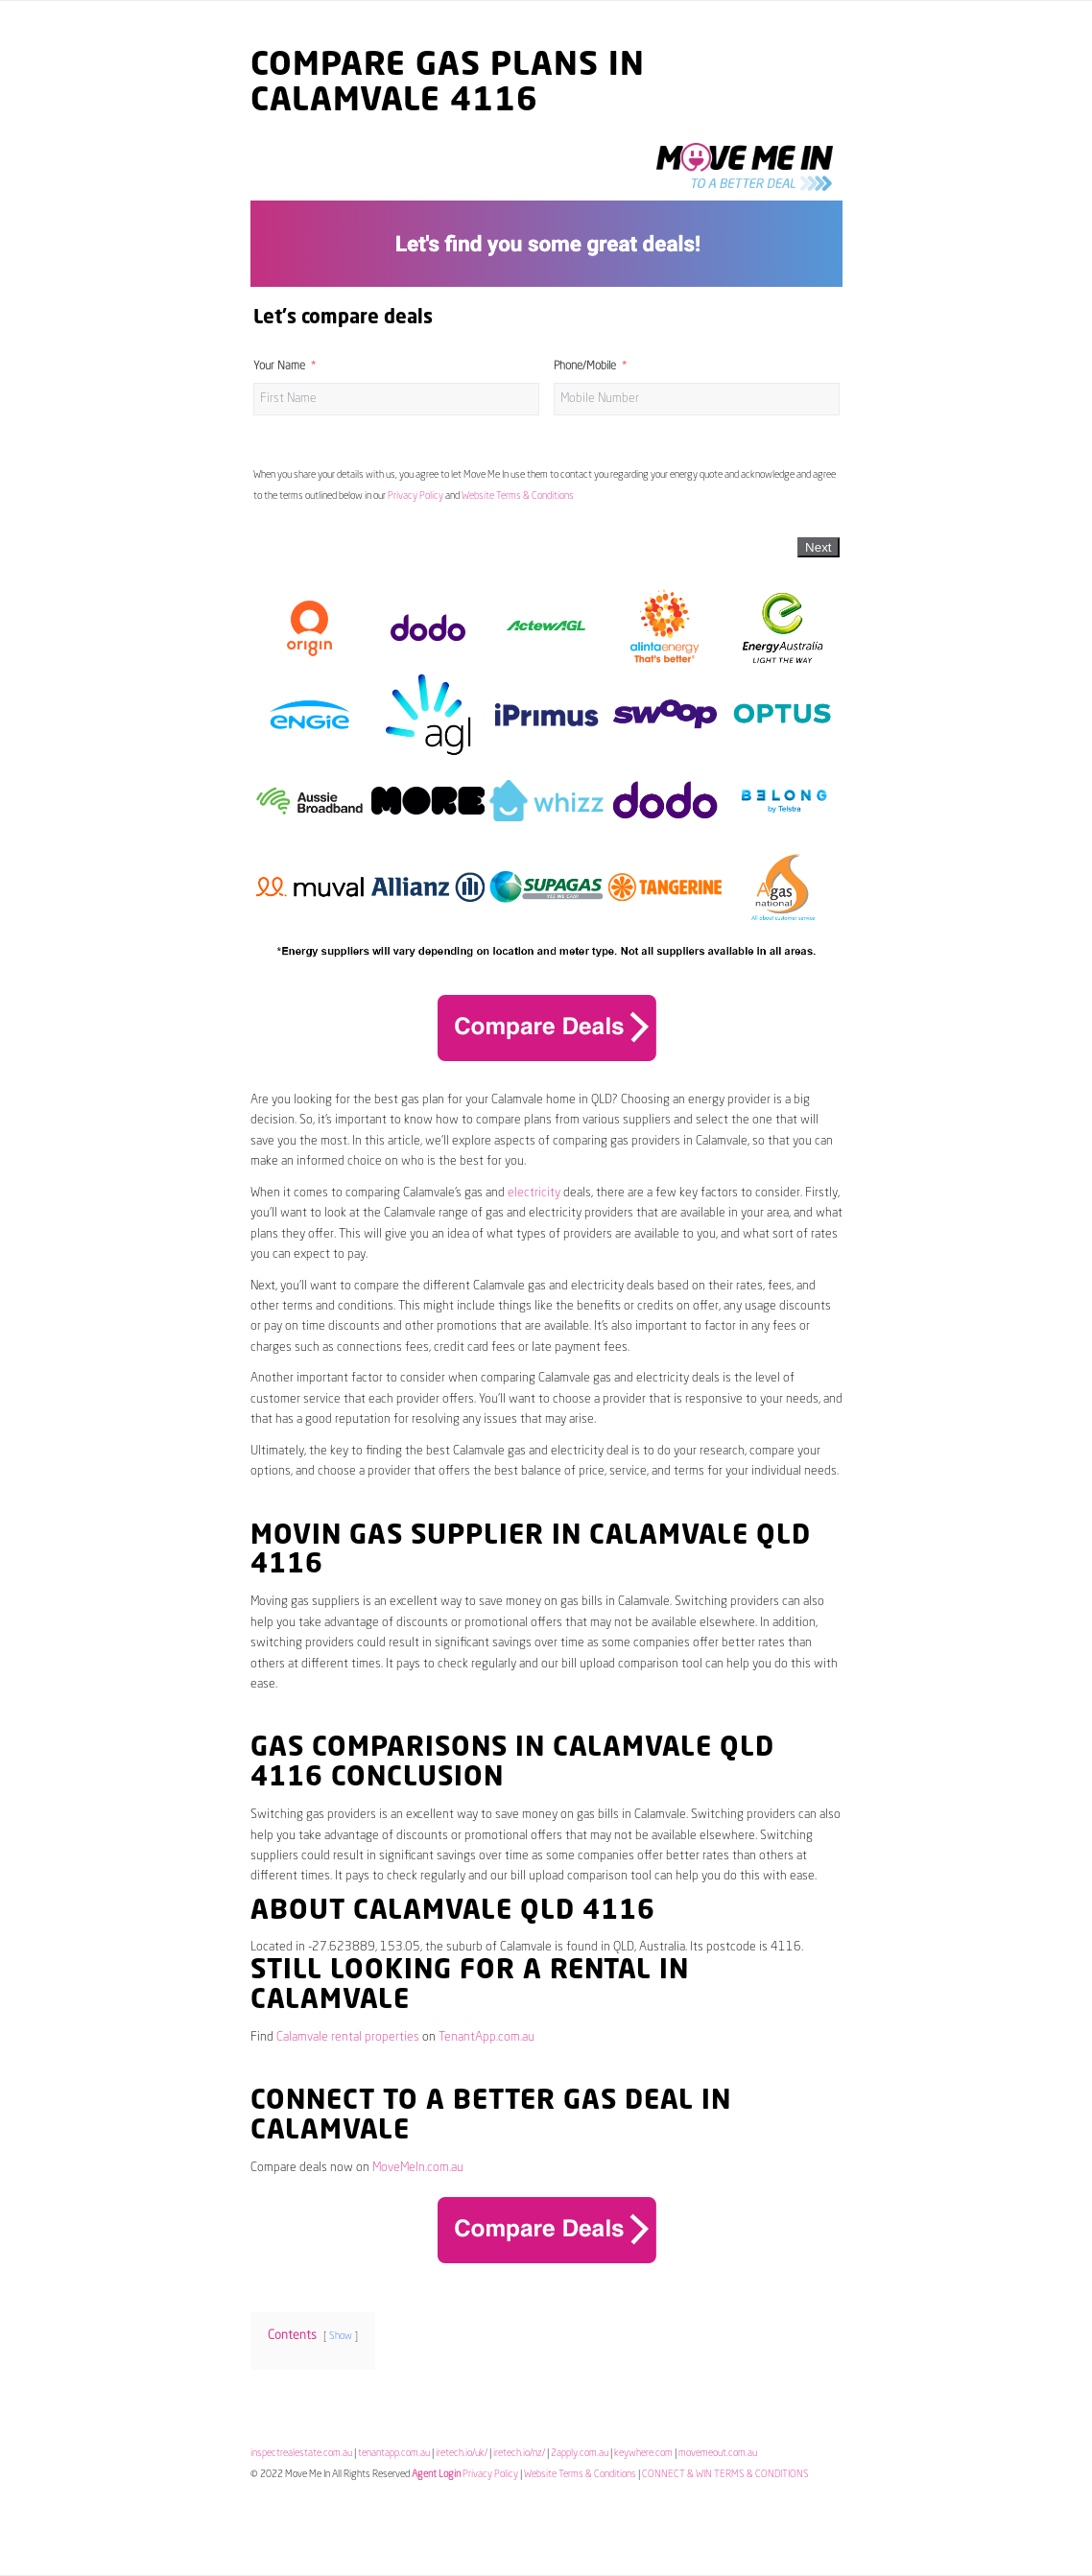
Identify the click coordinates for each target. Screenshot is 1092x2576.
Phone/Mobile (585, 366)
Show (340, 2336)
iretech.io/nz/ (519, 2453)
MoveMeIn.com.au (417, 2168)
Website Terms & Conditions (518, 496)
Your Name (279, 366)
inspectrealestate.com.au (301, 2453)
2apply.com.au (579, 2453)
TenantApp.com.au (486, 2037)
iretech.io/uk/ (461, 2453)
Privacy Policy (415, 496)
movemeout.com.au (717, 2453)
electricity (534, 1193)
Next (818, 547)
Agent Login (436, 2474)
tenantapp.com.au (394, 2453)
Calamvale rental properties (347, 2037)
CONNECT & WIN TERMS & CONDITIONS (725, 2474)
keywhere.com (643, 2453)
